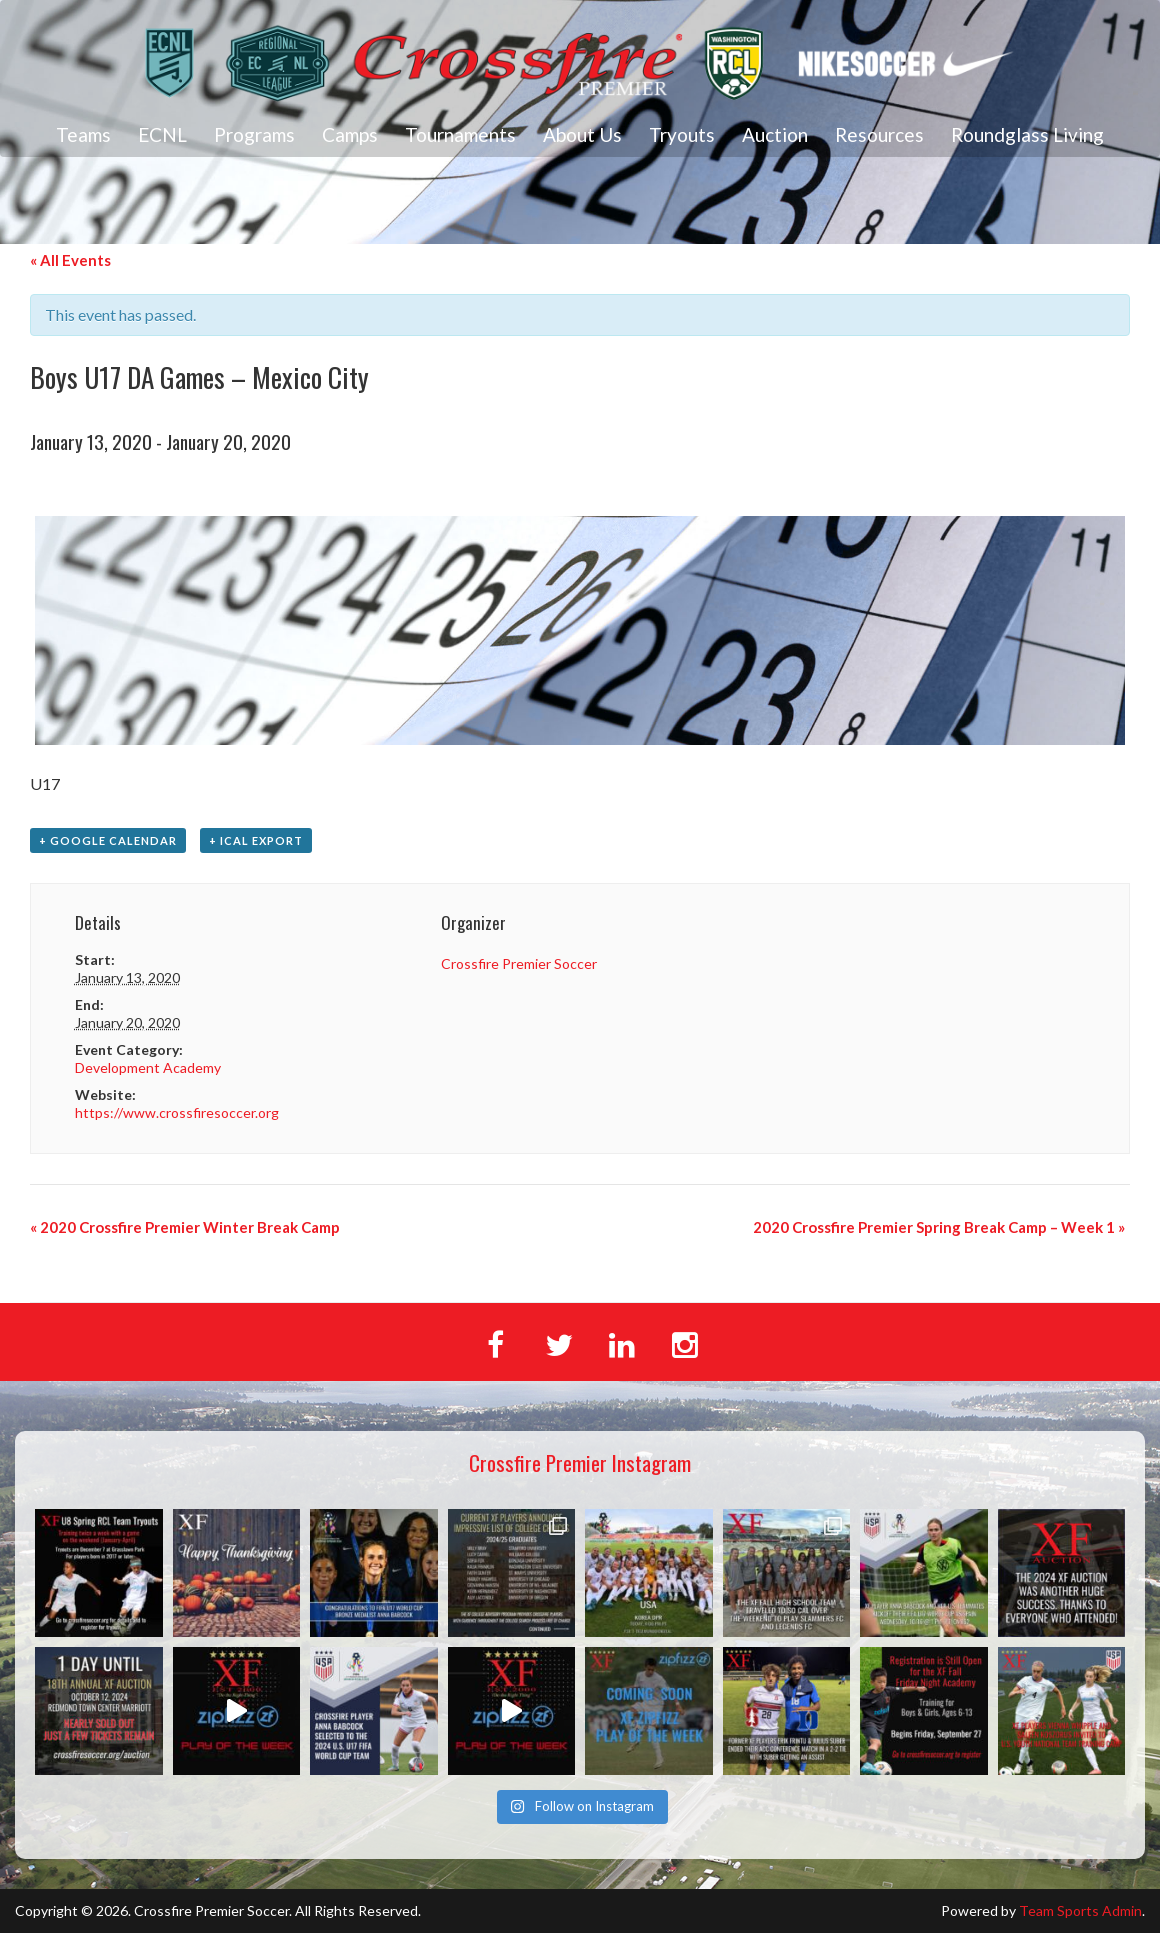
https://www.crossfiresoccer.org (177, 1112)
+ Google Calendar (108, 840)
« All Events (70, 260)
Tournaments (460, 134)
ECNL (162, 134)
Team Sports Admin (1080, 1910)
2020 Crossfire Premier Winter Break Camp (185, 1227)
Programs (254, 134)
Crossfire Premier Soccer (519, 963)
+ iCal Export (256, 840)
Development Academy (148, 1067)
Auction (775, 134)
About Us (582, 134)
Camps (350, 134)
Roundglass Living (1027, 134)
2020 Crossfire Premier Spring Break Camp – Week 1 (939, 1227)
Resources (879, 134)
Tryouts (682, 134)
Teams (83, 134)
